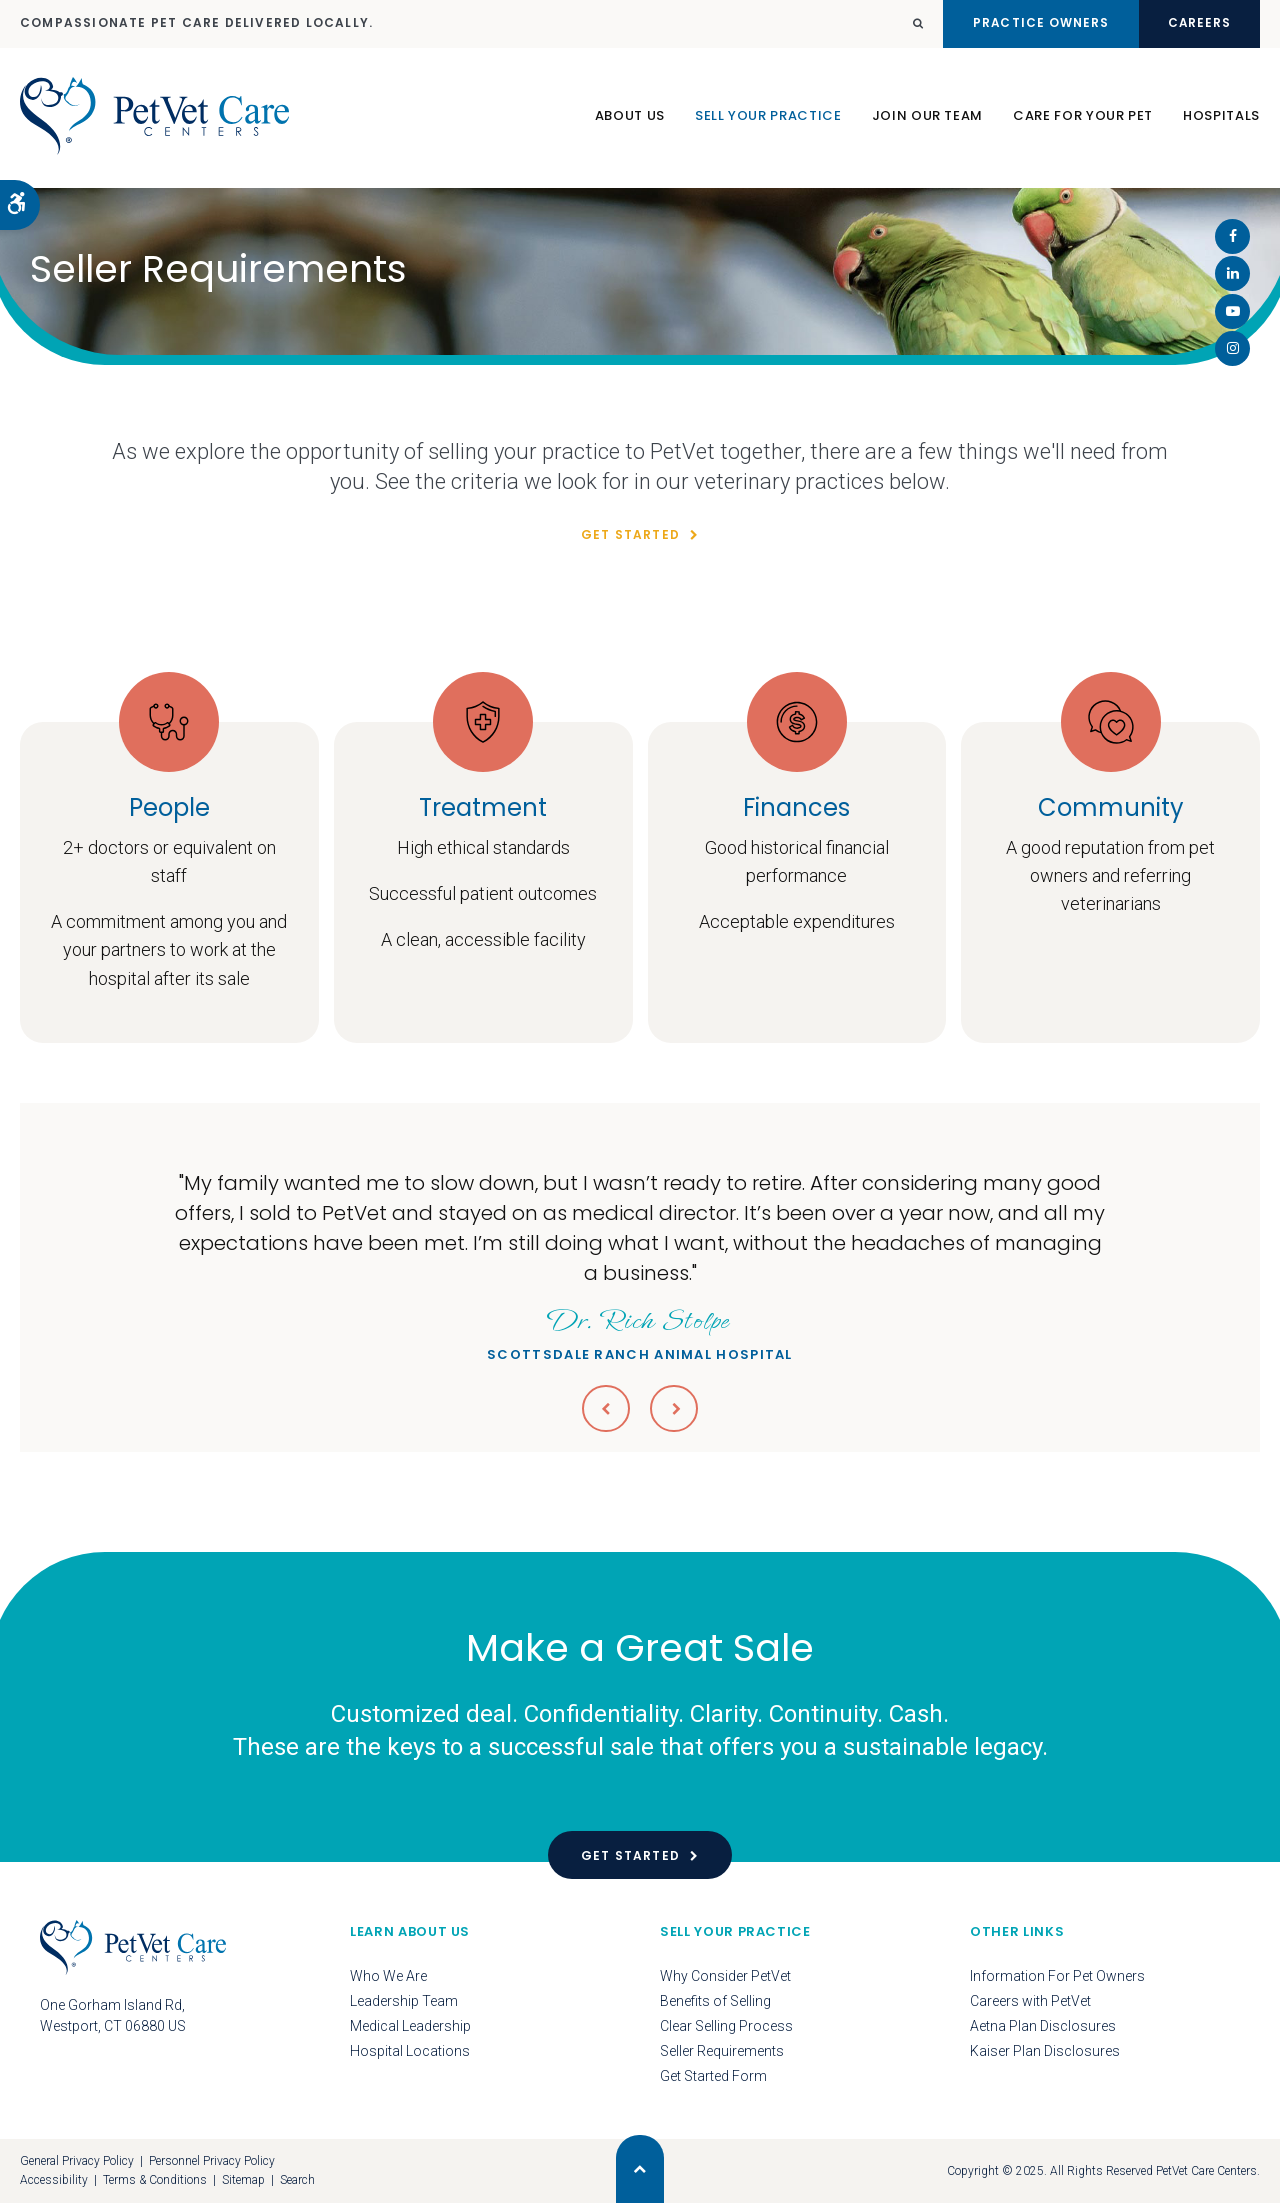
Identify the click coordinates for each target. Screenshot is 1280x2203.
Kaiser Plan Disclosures (1045, 2051)
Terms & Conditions (155, 2180)
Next (674, 1408)
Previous (606, 1408)
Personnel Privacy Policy (212, 2161)
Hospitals (1221, 118)
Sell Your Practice (768, 118)
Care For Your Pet (1083, 118)
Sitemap (243, 2180)
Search (297, 2180)
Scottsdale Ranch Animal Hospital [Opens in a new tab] (640, 1331)
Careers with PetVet (1030, 2001)
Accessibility (54, 2180)
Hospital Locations (410, 2051)
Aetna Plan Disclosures (1043, 2026)
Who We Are (388, 1976)
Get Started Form (713, 2076)
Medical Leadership (410, 2026)
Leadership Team (404, 2001)
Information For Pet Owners (1057, 1976)
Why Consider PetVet (725, 1976)
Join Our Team (927, 118)
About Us (630, 118)
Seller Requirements (722, 2051)
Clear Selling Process (726, 2026)
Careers (1195, 23)
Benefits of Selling (715, 2001)
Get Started (630, 534)
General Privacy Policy (77, 2161)
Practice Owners (1028, 23)
